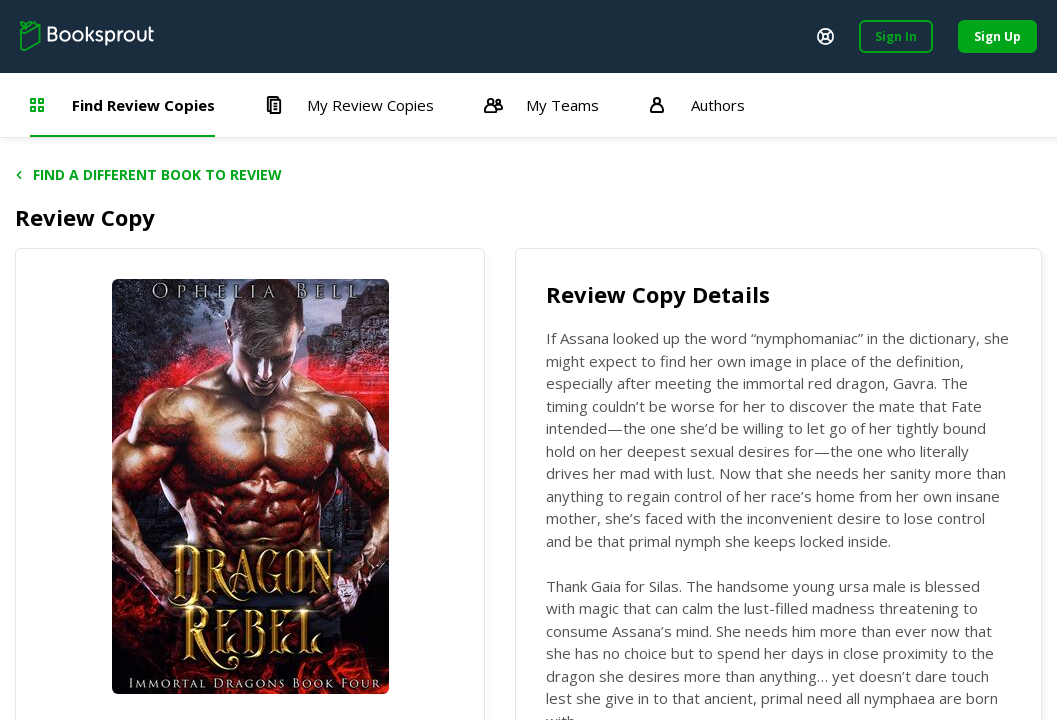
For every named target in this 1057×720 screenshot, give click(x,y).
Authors (697, 105)
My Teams (541, 105)
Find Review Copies (122, 105)
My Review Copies (349, 105)
